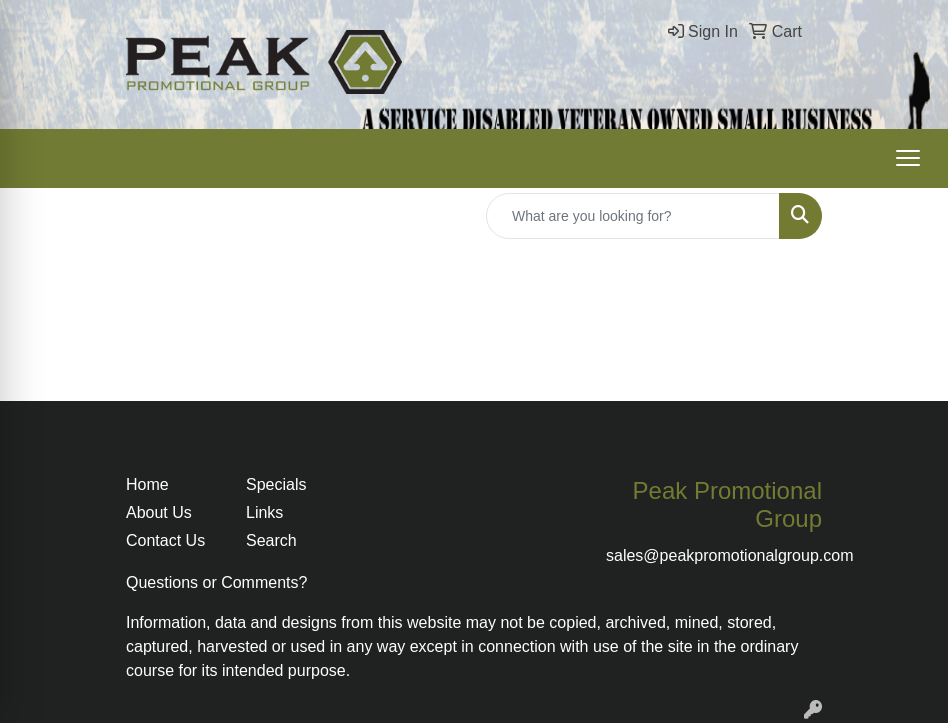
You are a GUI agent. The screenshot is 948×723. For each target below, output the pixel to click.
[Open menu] (908, 158)
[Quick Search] (633, 216)
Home (147, 484)
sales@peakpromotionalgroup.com (729, 555)
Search (271, 540)
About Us (159, 512)
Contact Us (165, 540)
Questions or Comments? (216, 582)
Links (264, 512)
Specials (276, 484)
